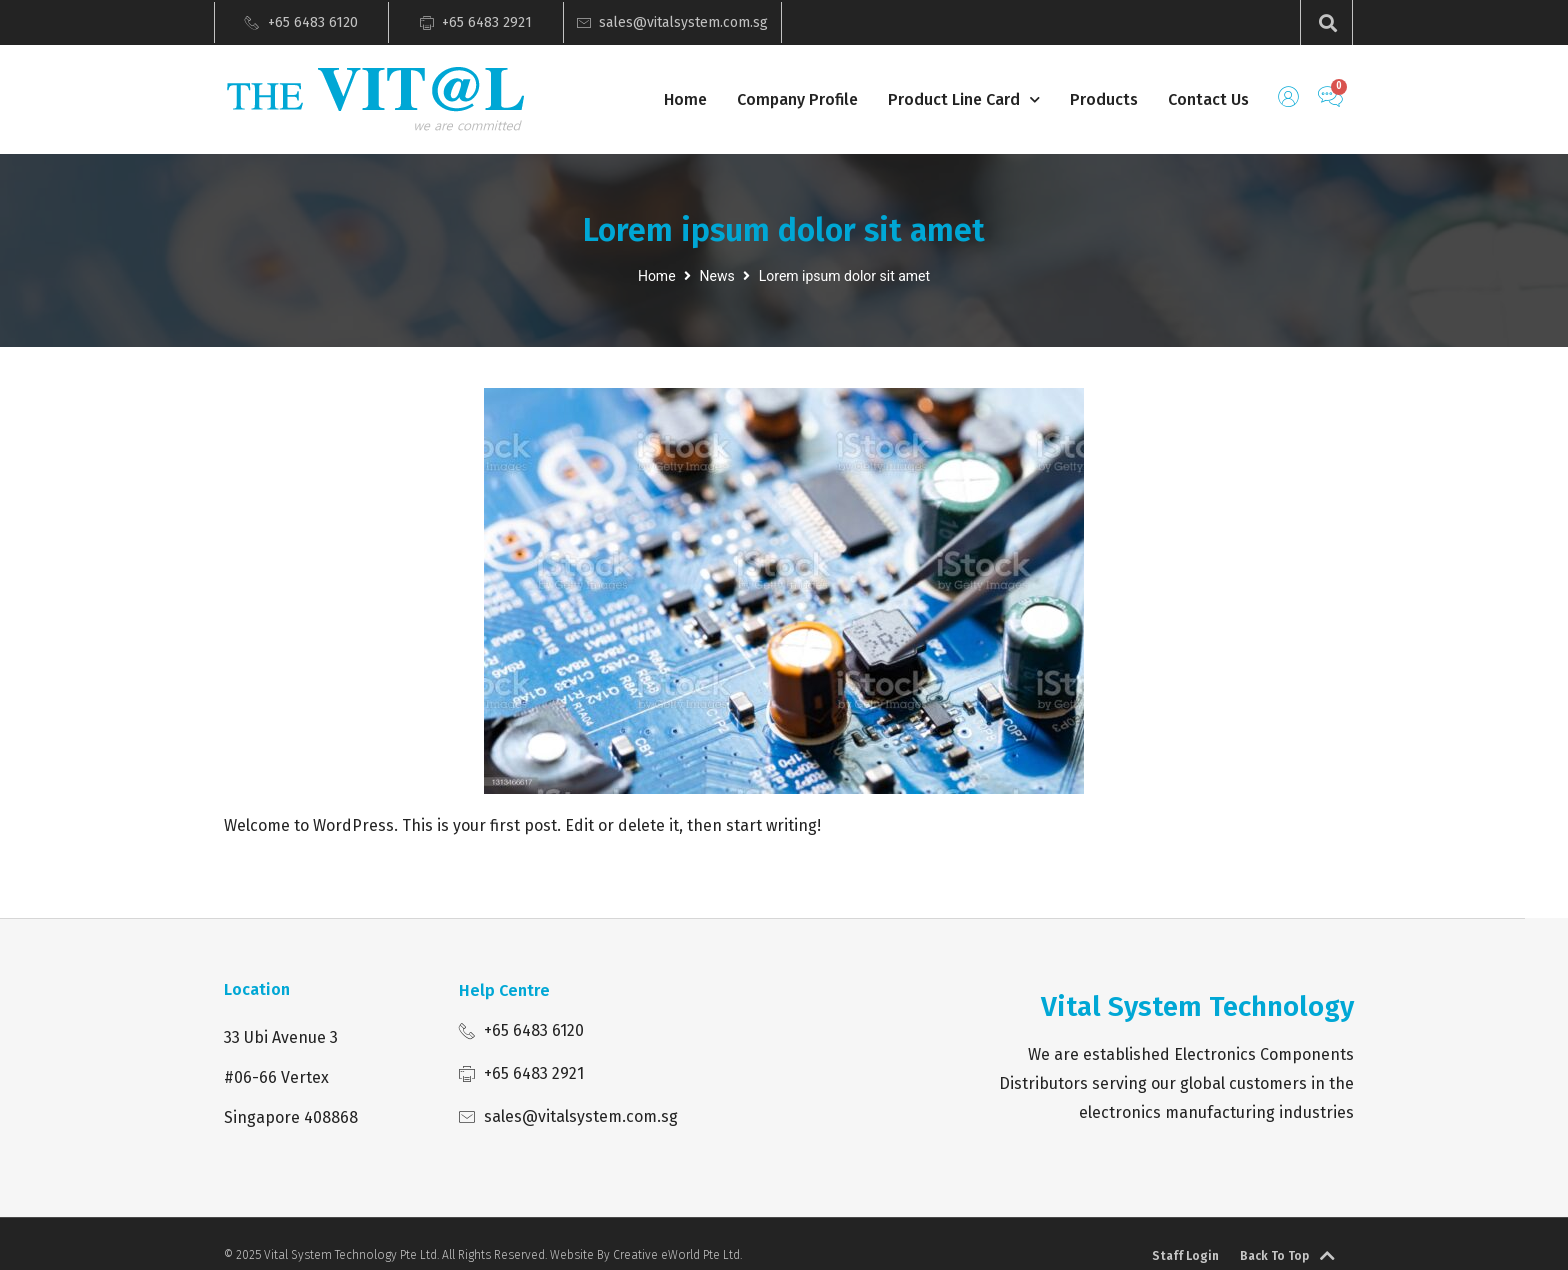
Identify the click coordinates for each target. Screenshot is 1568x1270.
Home (685, 99)
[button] (1327, 22)
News (717, 276)
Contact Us (1208, 99)
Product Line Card (964, 100)
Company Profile (797, 99)
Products (1104, 99)
